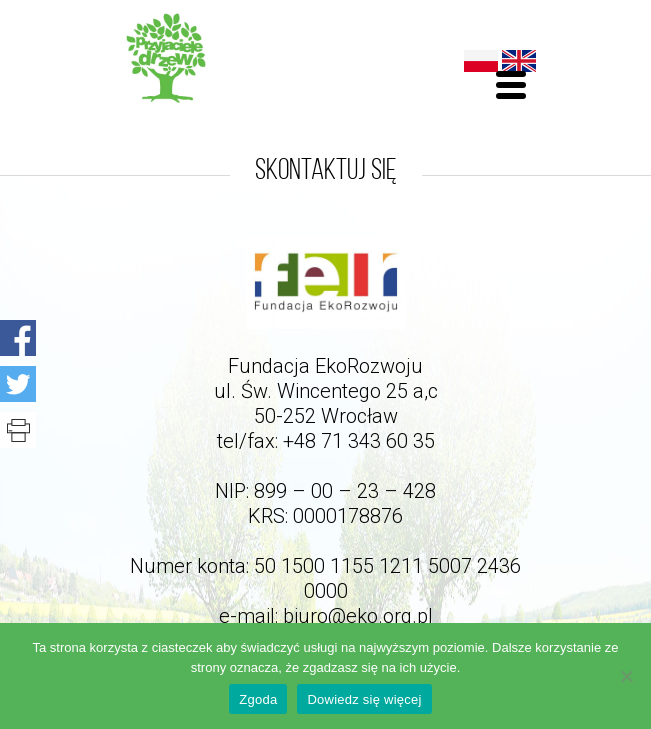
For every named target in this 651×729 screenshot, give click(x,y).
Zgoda (258, 699)
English (519, 61)
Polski (481, 61)
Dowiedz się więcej (364, 699)
